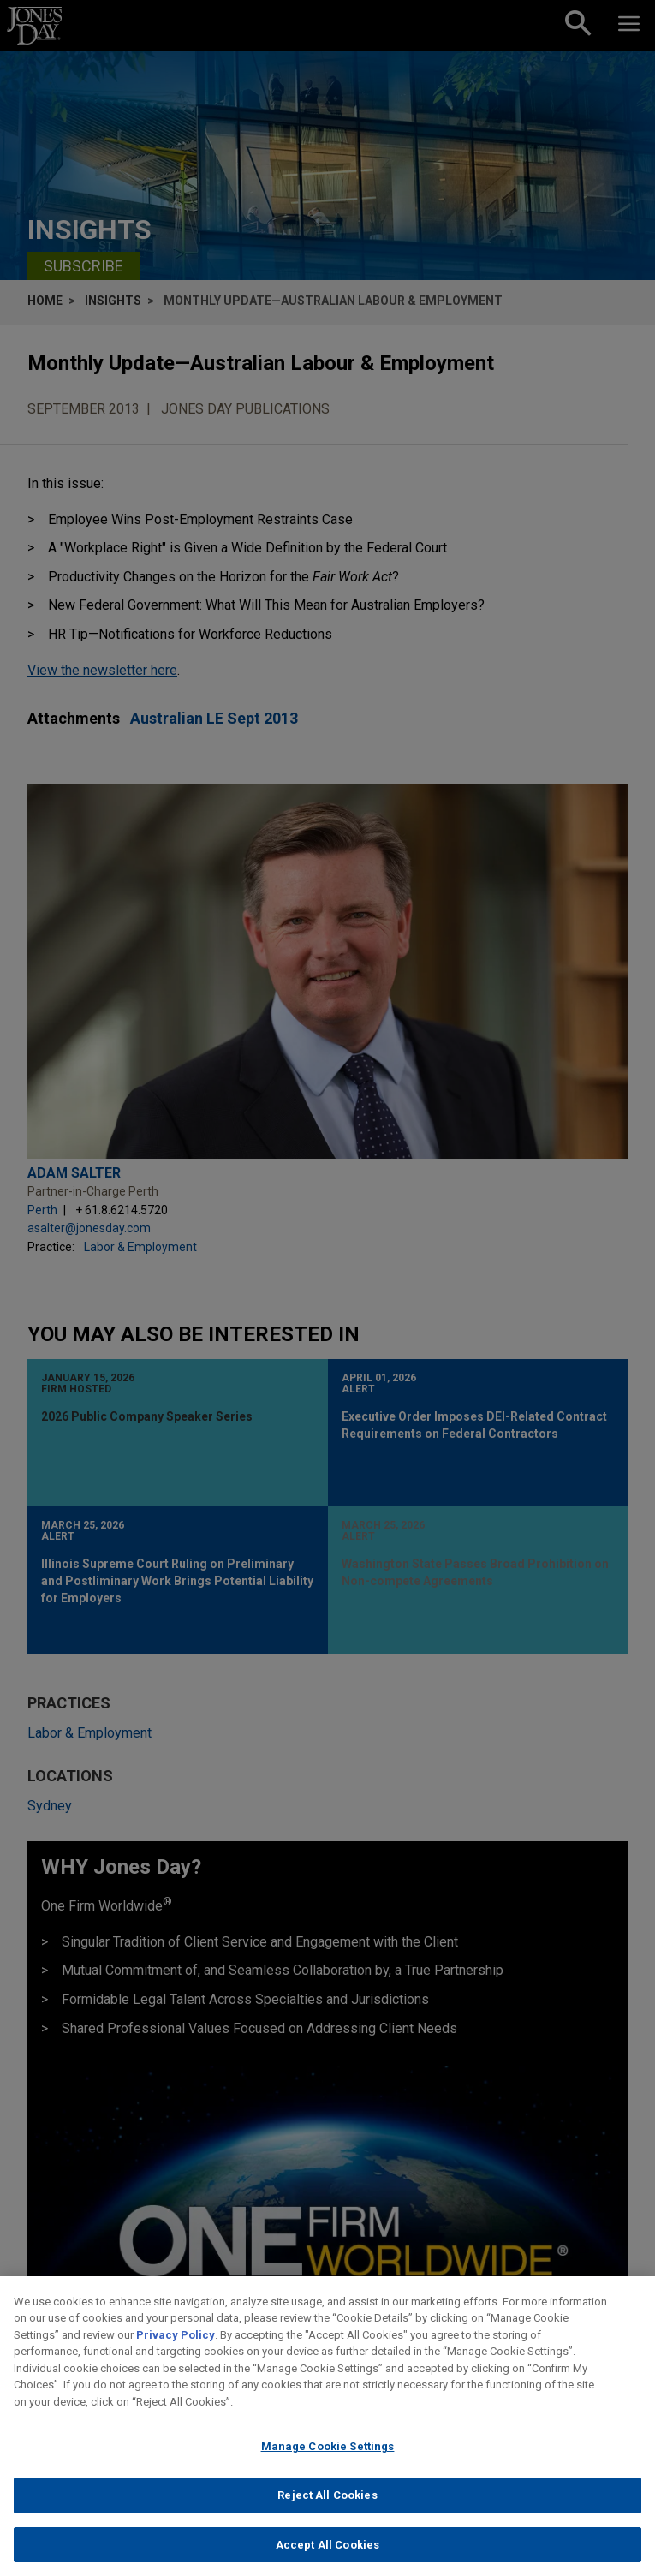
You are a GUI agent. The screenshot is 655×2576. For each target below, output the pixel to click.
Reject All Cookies (327, 2510)
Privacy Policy (175, 2350)
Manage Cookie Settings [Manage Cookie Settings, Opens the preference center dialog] (328, 2461)
